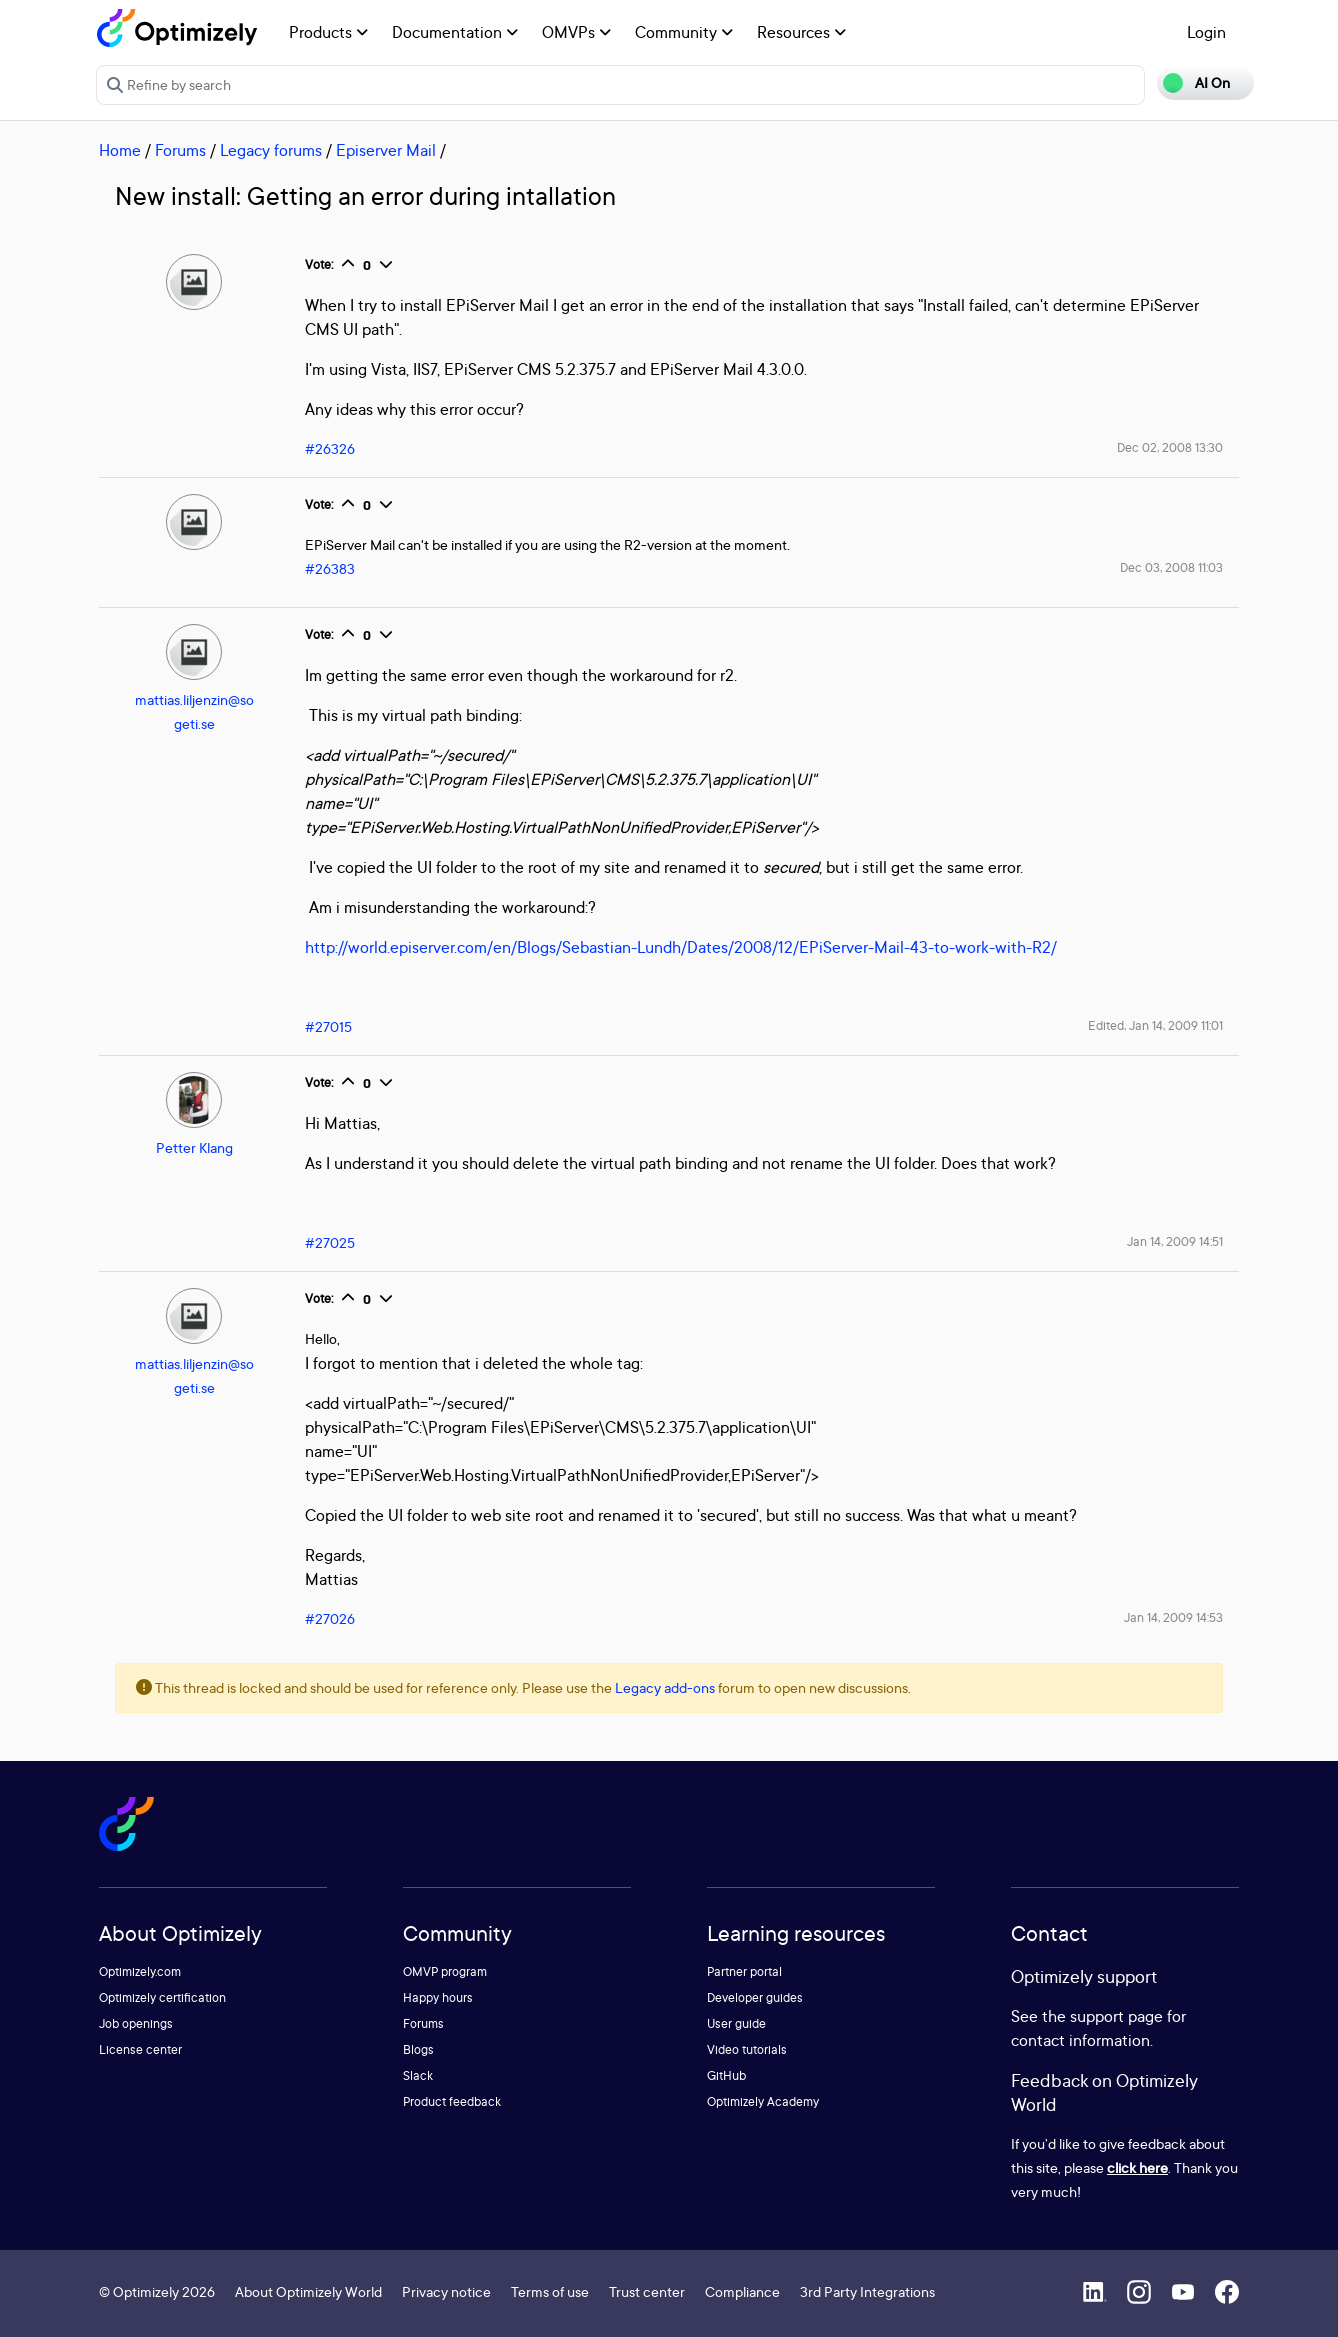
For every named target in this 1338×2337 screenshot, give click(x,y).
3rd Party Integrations (867, 2291)
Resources (801, 32)
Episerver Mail (386, 150)
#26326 (330, 448)
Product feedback (452, 2101)
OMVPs (576, 32)
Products (328, 32)
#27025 (330, 1242)
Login (1206, 32)
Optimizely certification (162, 1997)
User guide (736, 2023)
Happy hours (438, 1997)
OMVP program (445, 1971)
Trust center (647, 2291)
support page (1116, 2016)
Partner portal (744, 1971)
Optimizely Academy (763, 2101)
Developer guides (755, 1997)
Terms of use (550, 2291)
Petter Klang (194, 1147)
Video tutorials (747, 2049)
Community (684, 32)
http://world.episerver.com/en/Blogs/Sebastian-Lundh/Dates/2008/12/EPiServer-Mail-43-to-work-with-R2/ (681, 947)
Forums (180, 150)
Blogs (418, 2049)
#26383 (330, 568)
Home (120, 150)
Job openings (136, 2023)
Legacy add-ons (665, 1687)
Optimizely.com (140, 1971)
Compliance (742, 2291)
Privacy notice (446, 2291)
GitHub (726, 2075)
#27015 (328, 1026)
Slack (418, 2075)
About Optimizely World (308, 2291)
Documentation (455, 32)
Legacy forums (271, 150)
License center (140, 2049)
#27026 (330, 1618)
